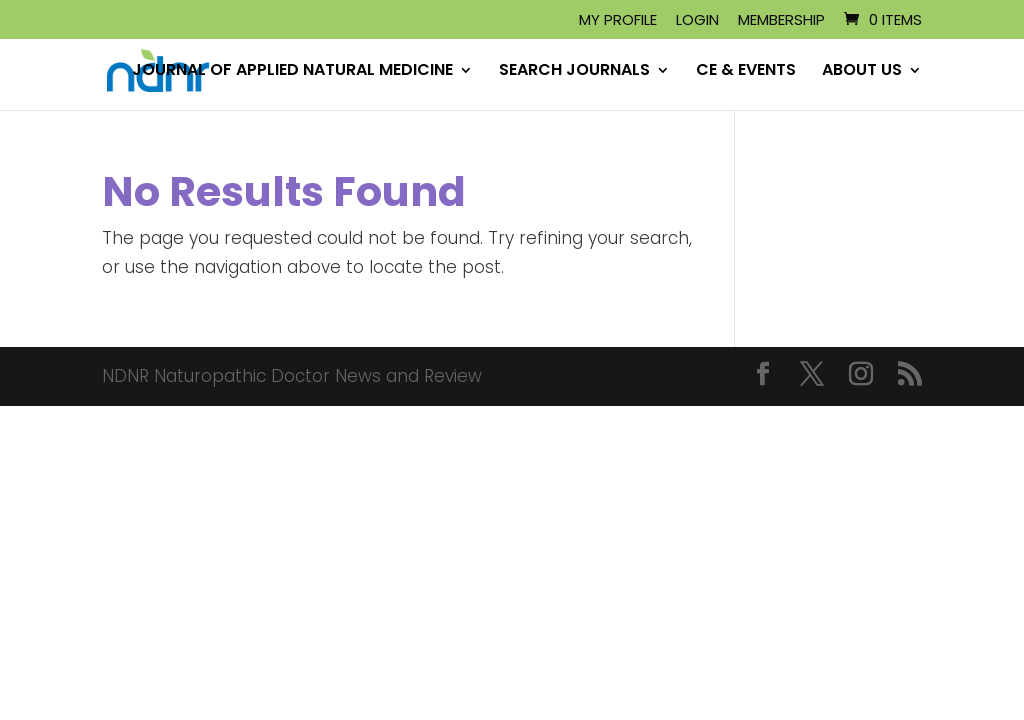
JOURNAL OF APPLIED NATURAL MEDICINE (292, 72)
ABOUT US (862, 72)
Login (697, 21)
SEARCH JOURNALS (574, 72)
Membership (781, 21)
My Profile (618, 21)
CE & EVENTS (746, 72)
